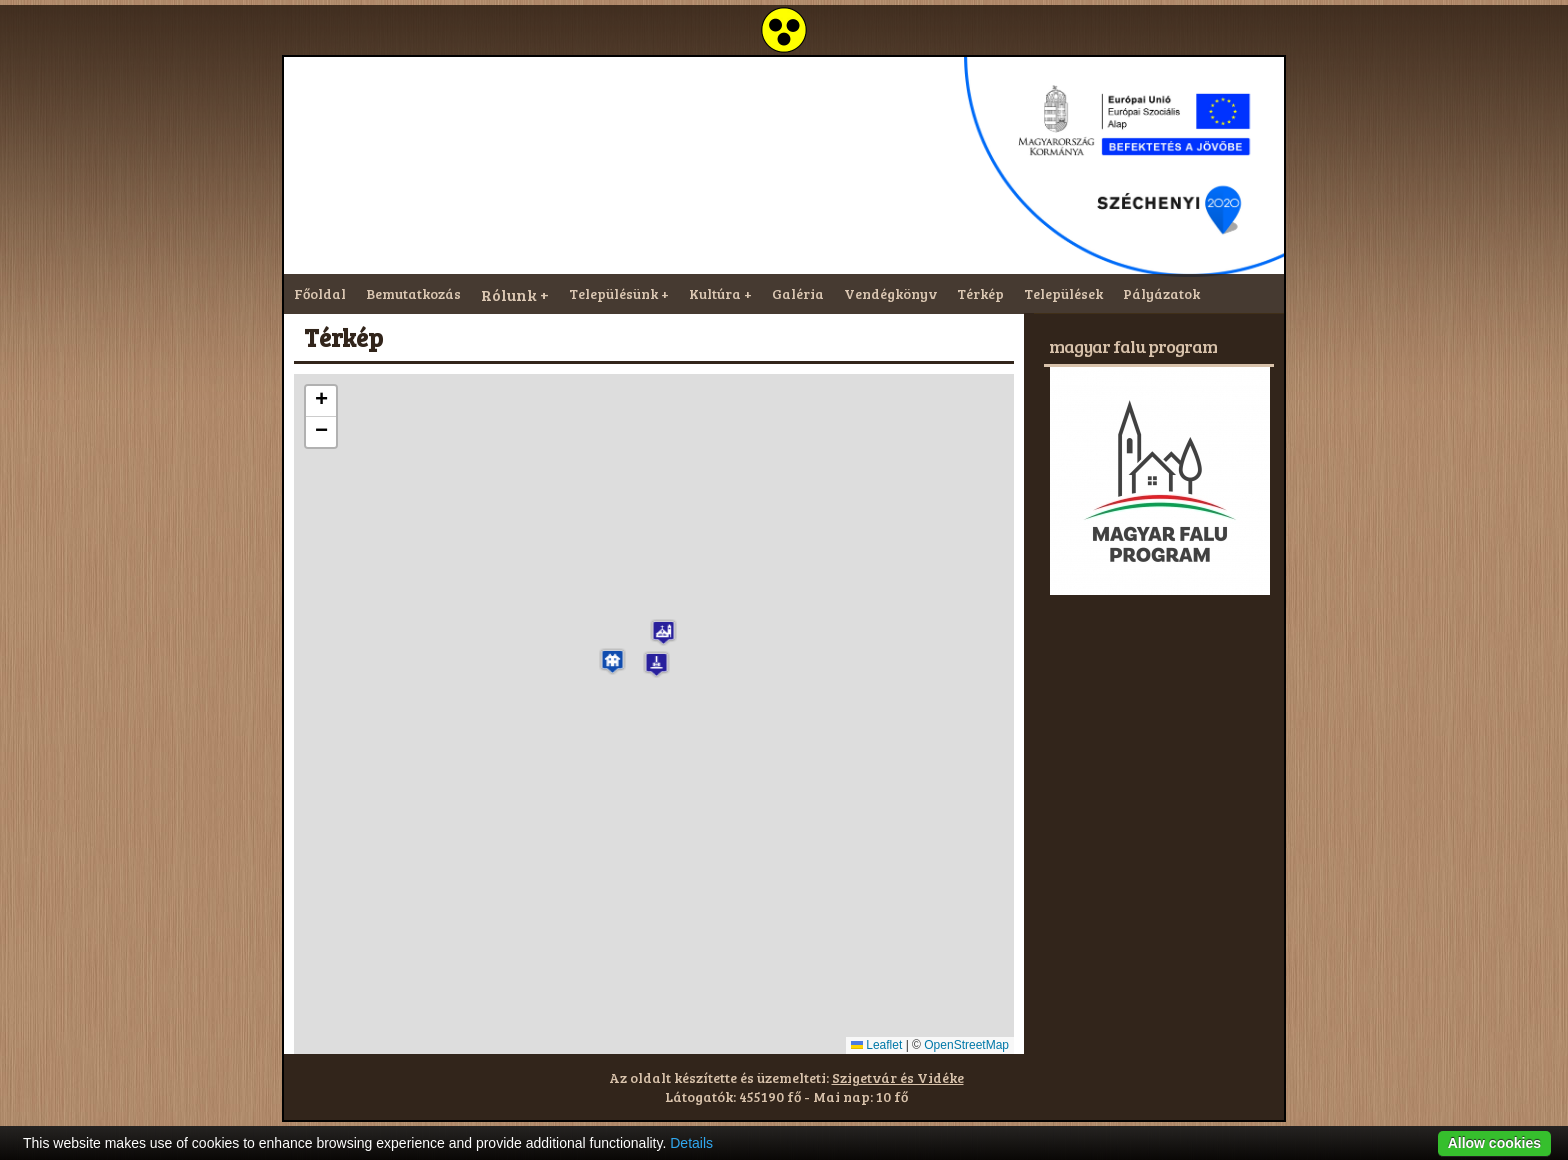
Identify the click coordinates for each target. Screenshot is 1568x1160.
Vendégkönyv (890, 293)
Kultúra (715, 293)
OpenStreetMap (966, 1045)
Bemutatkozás (413, 293)
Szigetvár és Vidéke (898, 1077)
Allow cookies (1494, 1143)
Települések (1063, 293)
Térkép (980, 293)
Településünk (613, 293)
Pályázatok (1161, 293)
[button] (612, 661)
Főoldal (320, 293)
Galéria (798, 293)
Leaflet (876, 1045)
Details (691, 1143)
